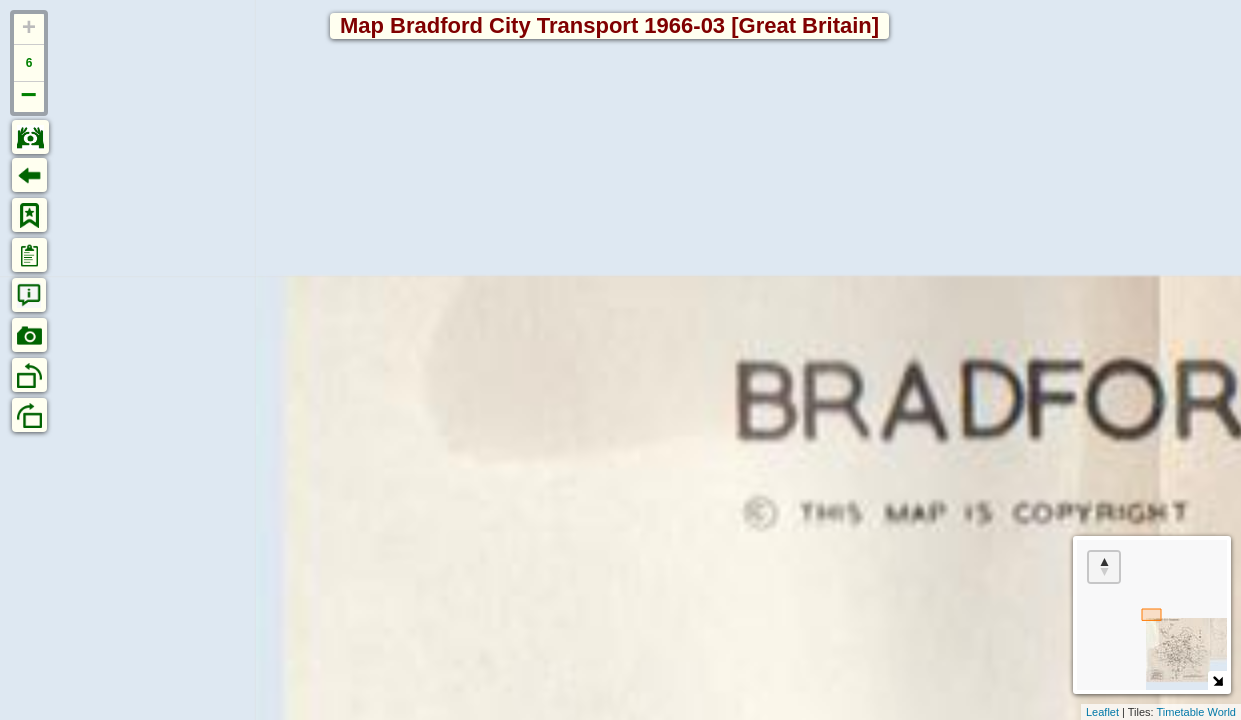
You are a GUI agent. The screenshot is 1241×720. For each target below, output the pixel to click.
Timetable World (1196, 712)
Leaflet (1102, 712)
